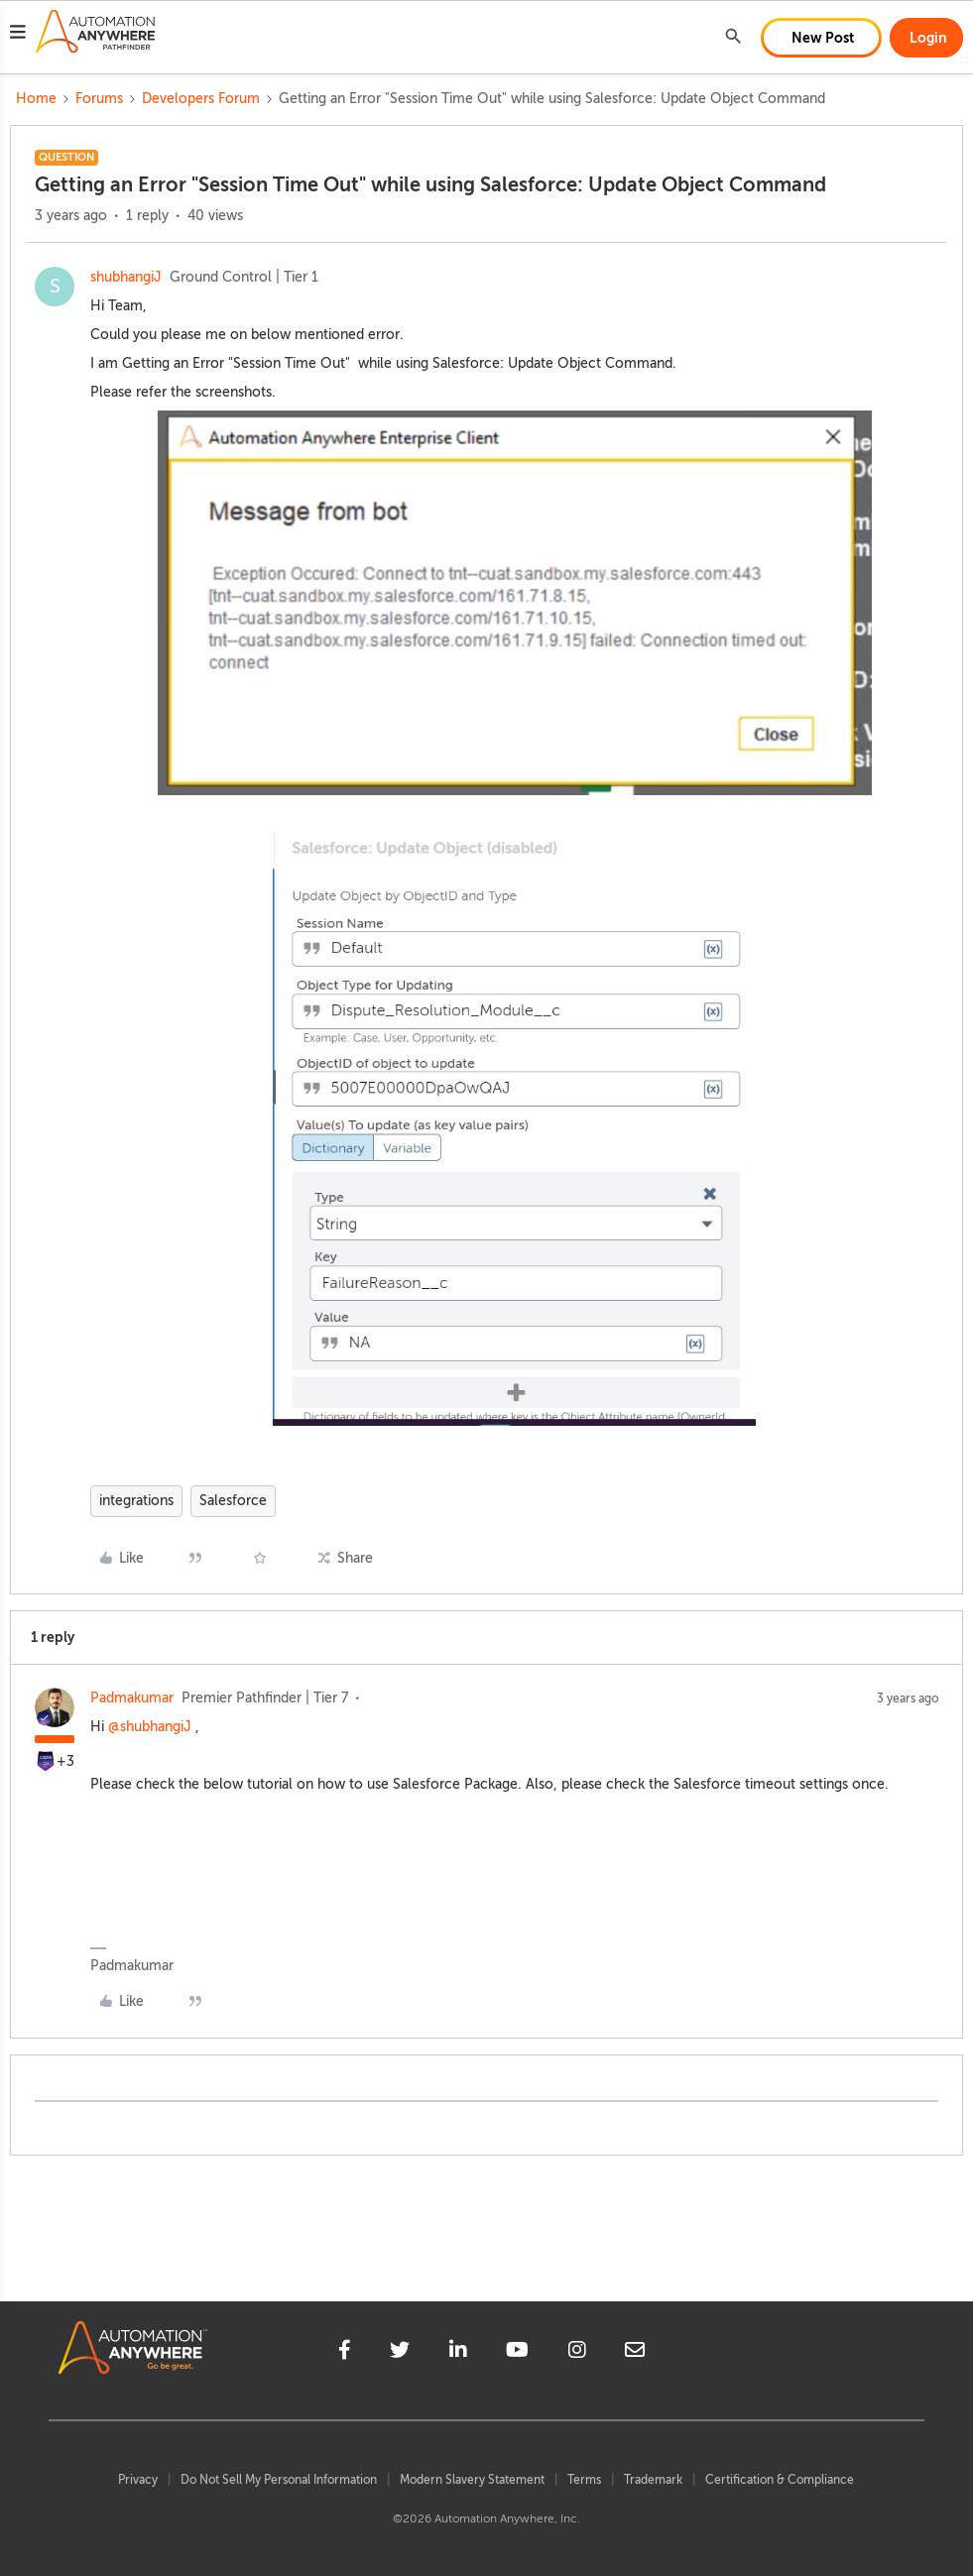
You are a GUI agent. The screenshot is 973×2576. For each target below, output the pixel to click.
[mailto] (635, 2353)
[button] (18, 35)
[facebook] (344, 2353)
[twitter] (400, 2353)
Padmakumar (132, 1698)
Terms (584, 2480)
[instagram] (577, 2353)
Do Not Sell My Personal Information (279, 2480)
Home (36, 98)
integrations (136, 1500)
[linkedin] (458, 2353)
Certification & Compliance (779, 2480)
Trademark (653, 2480)
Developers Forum (201, 98)
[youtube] (517, 2353)
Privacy (138, 2480)
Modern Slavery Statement (472, 2480)
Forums (99, 98)
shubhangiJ (126, 277)
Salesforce (233, 1500)
